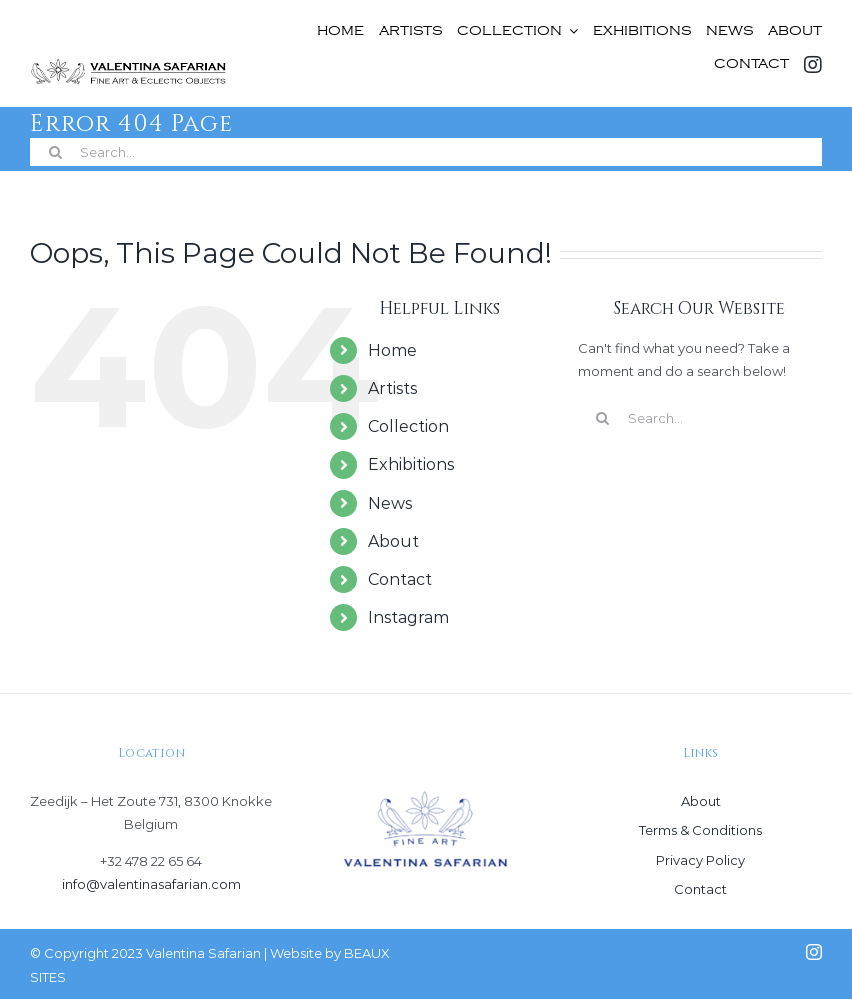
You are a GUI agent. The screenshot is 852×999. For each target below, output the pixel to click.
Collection (408, 426)
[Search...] (426, 152)
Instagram (408, 617)
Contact (400, 579)
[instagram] (814, 952)
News (390, 503)
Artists (392, 388)
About (393, 541)
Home (392, 350)
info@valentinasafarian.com (151, 884)
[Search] (55, 152)
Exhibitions (411, 464)
